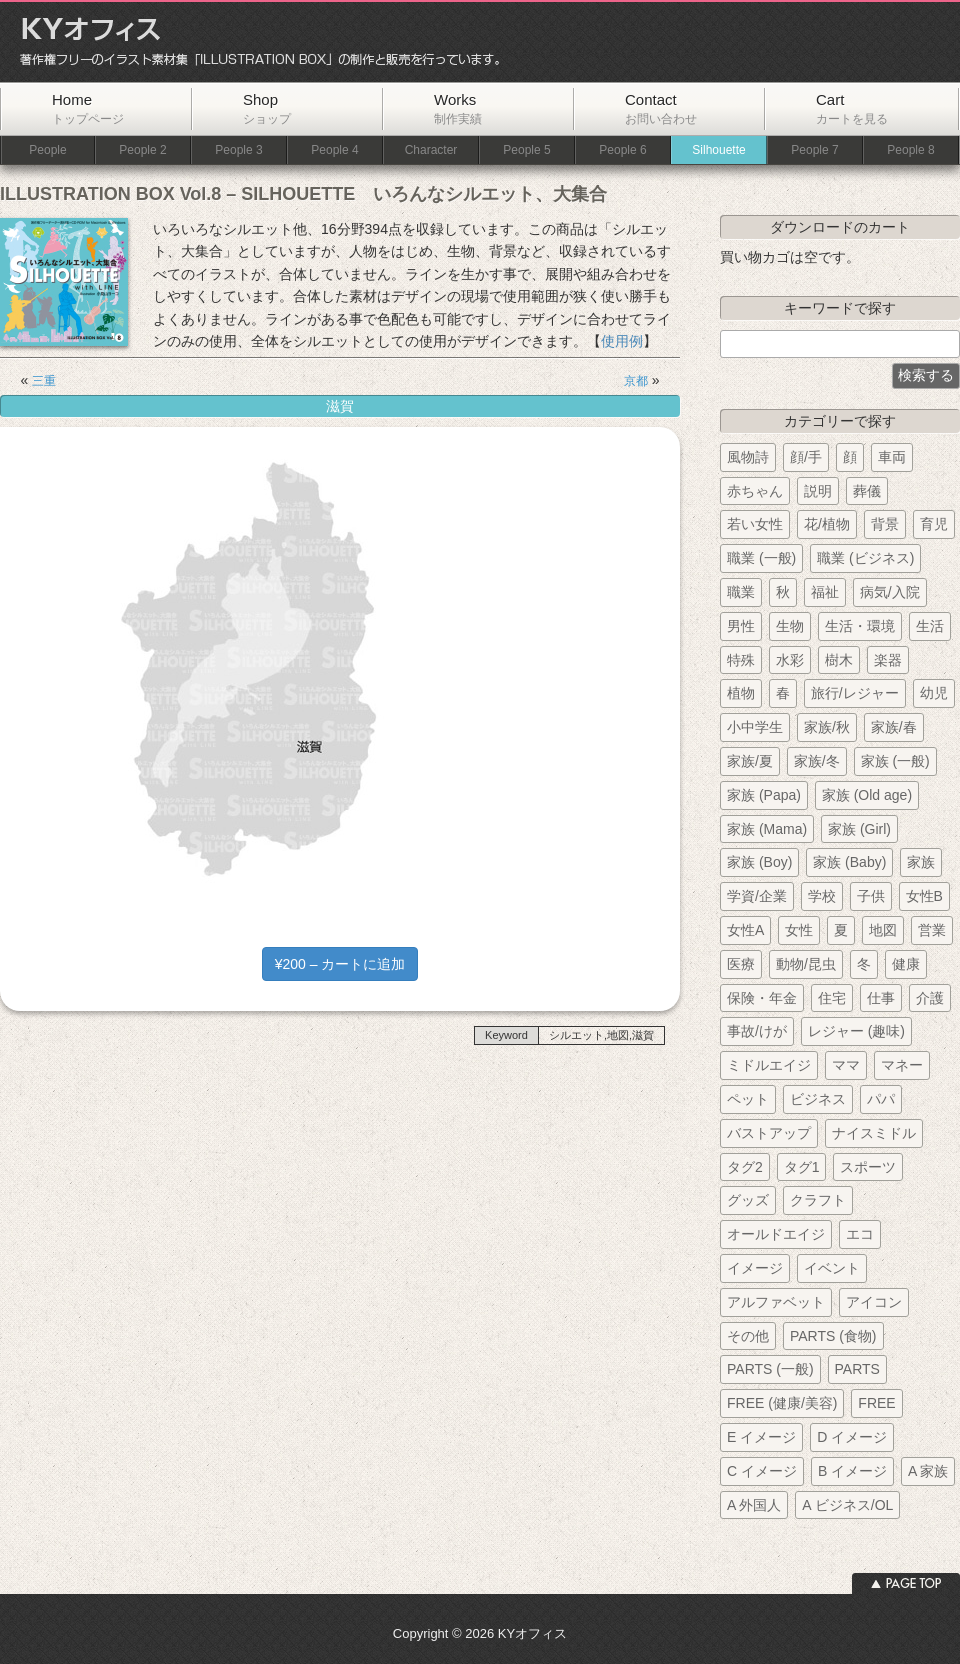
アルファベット (776, 1302)
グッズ (748, 1200)
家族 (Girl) (859, 829)
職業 (741, 592)
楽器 (888, 660)
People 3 (238, 150)
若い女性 (755, 524)
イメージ (755, 1268)
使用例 (622, 341)
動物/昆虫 (806, 964)
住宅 (832, 998)
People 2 (142, 150)
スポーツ (868, 1167)
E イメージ (761, 1437)
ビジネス (818, 1099)
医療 (741, 964)
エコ (860, 1234)
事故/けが (757, 1031)
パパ (881, 1099)
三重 (44, 381)
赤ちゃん (755, 491)
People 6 (622, 150)
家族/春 (894, 727)
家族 (921, 862)
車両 (892, 457)
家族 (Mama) (767, 829)
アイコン (874, 1302)
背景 (885, 524)
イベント (832, 1268)
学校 (822, 896)
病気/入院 (890, 592)
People (47, 150)
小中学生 (755, 727)
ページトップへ (906, 1583)
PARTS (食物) (833, 1336)
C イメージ (762, 1471)
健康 (906, 964)
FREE (876, 1403)
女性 (799, 930)
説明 (818, 491)
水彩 (790, 660)
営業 (932, 930)
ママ (846, 1065)
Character (431, 150)
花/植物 (827, 524)
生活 (930, 626)
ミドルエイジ (769, 1065)
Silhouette (718, 150)
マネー (902, 1065)
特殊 (741, 660)
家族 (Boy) (759, 862)
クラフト (818, 1200)
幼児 (934, 693)
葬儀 (867, 491)
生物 (790, 626)
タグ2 (745, 1167)
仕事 (881, 998)
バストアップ (769, 1133)
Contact (661, 108)
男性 (741, 626)
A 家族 (928, 1471)
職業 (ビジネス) (865, 558)
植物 (741, 693)
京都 (636, 381)
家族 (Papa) (764, 795)
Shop (267, 108)
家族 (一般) (895, 761)
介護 (930, 998)
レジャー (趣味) (856, 1031)
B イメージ (852, 1471)
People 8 (910, 150)
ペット (748, 1099)
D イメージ (852, 1437)
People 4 (334, 150)
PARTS (857, 1369)
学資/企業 (757, 896)
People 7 (814, 150)
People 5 (526, 150)
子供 (871, 896)
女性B (924, 896)
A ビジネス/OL (847, 1505)
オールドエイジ (776, 1234)
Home (88, 108)
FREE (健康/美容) (782, 1403)
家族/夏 (750, 761)
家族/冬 (817, 761)
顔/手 (806, 457)
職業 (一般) (761, 558)
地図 (883, 930)
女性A (745, 930)
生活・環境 (860, 626)
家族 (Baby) (849, 862)
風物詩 (748, 457)
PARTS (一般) (770, 1369)
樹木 (839, 660)
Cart (852, 108)
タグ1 (802, 1167)
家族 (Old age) (867, 795)
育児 (934, 524)
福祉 (825, 592)
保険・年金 (762, 998)
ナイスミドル (874, 1133)
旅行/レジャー (855, 693)
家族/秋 (827, 727)
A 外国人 (754, 1505)
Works (458, 108)
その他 (748, 1336)
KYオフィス (253, 42)
